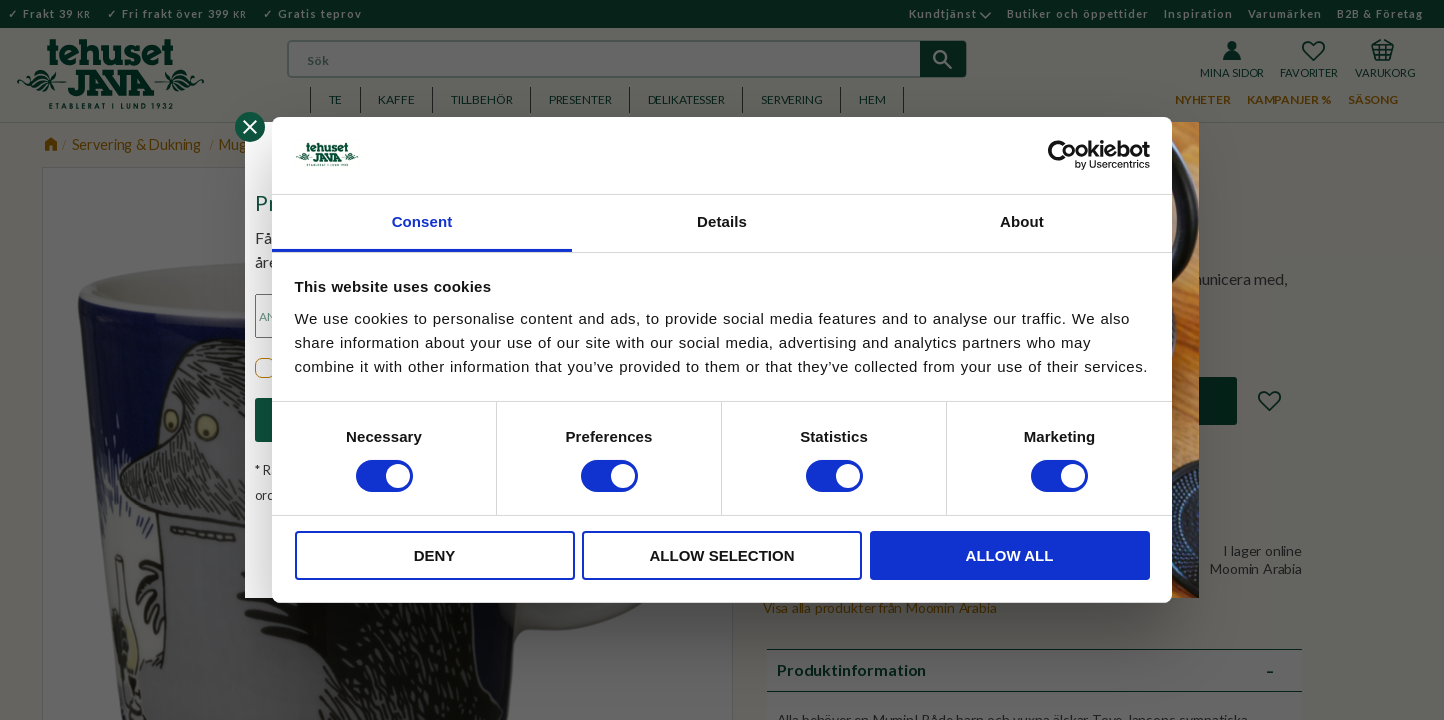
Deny (435, 555)
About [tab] (1022, 221)
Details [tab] (722, 221)
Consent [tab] (422, 221)
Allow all (1010, 555)
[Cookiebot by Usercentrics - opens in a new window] (1062, 155)
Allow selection (722, 555)
